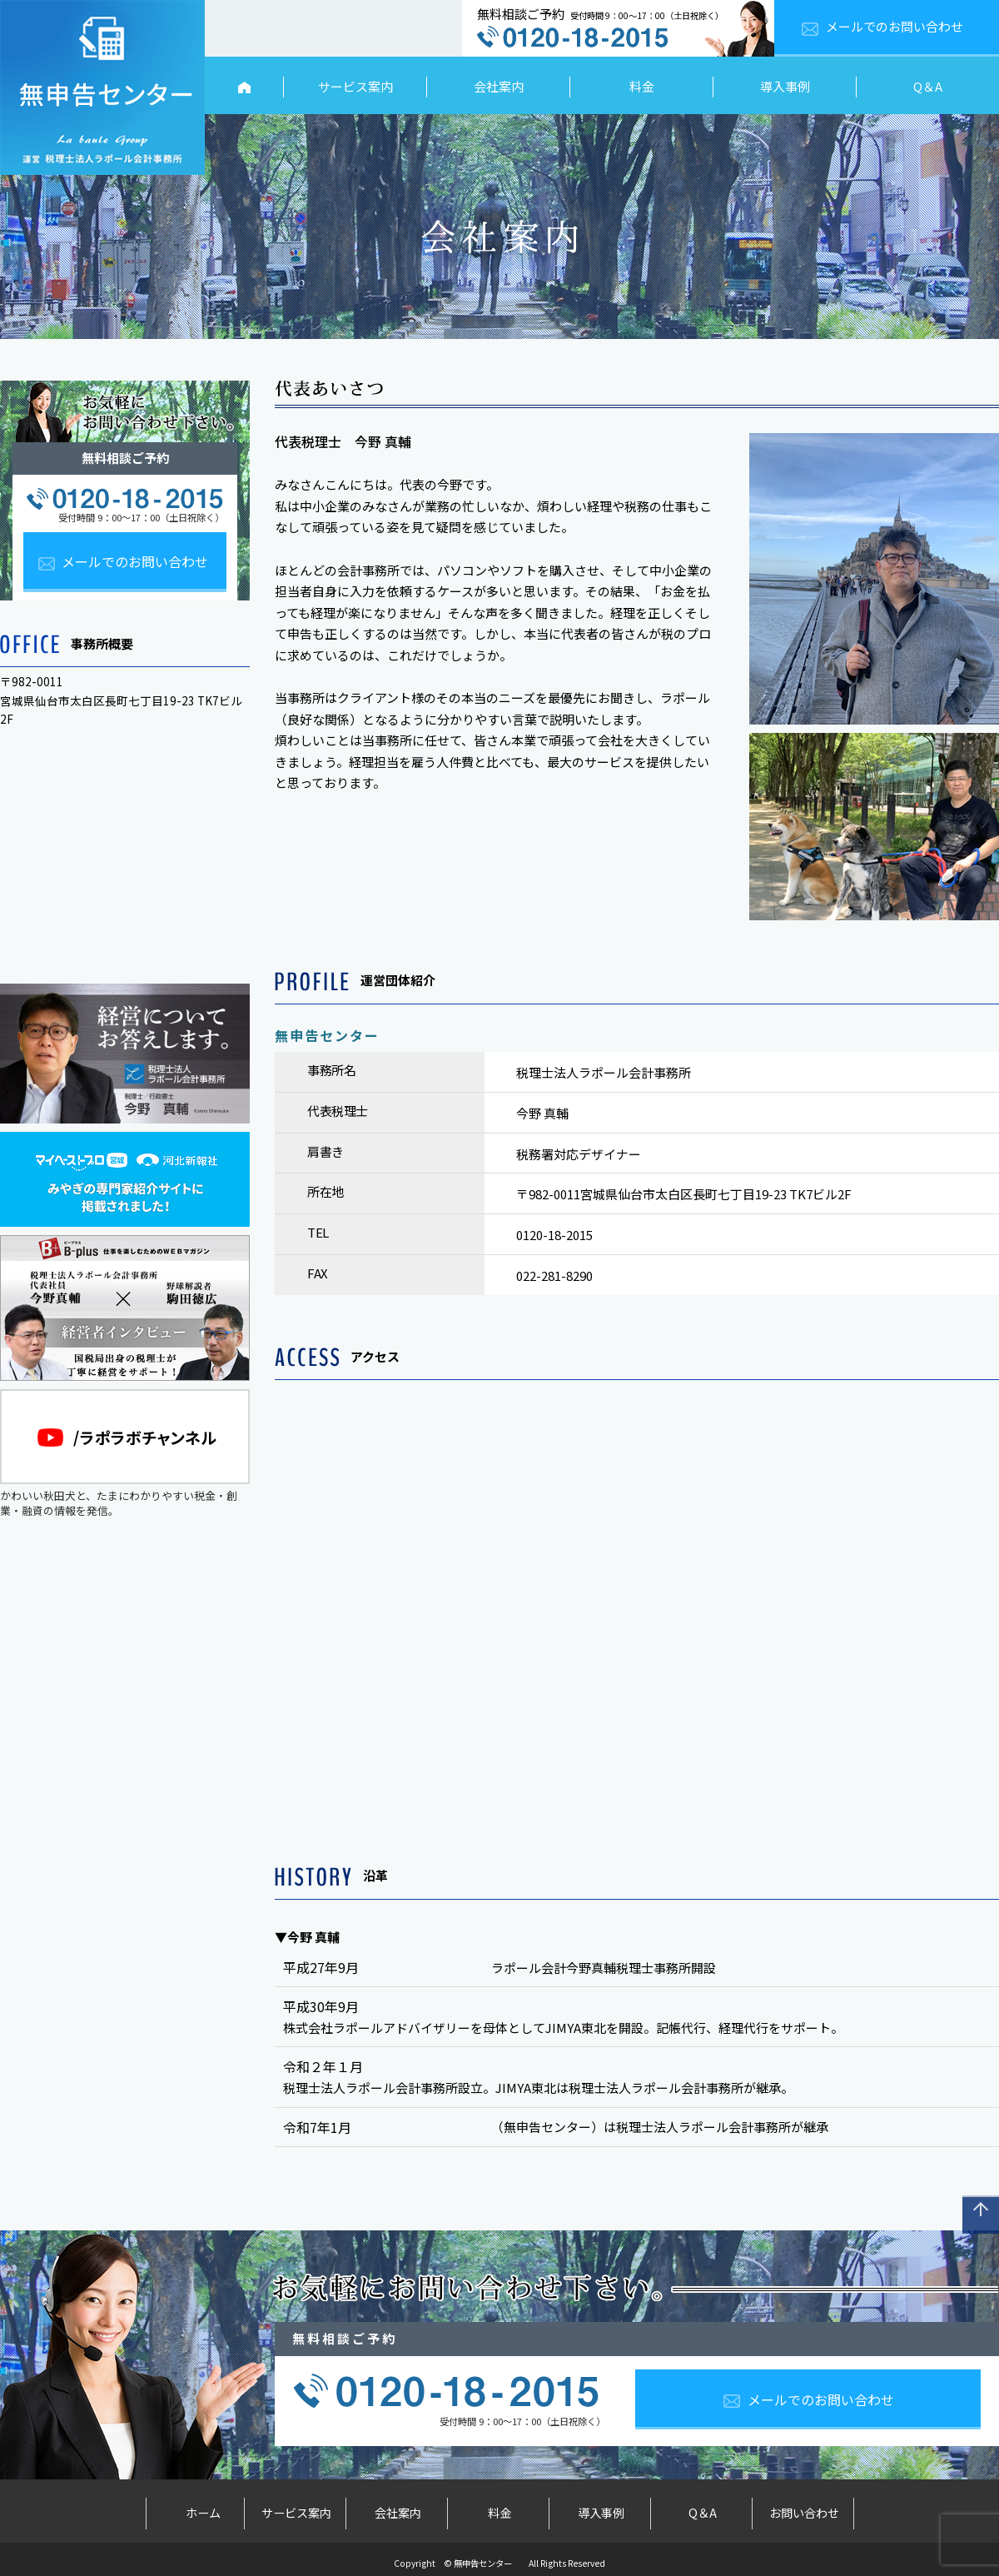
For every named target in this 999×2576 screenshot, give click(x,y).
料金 (641, 86)
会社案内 (499, 86)
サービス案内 (355, 86)
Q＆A (927, 86)
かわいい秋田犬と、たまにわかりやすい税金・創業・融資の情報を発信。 (125, 1453)
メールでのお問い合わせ (894, 26)
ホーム (194, 2509)
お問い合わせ (804, 2509)
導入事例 (785, 86)
